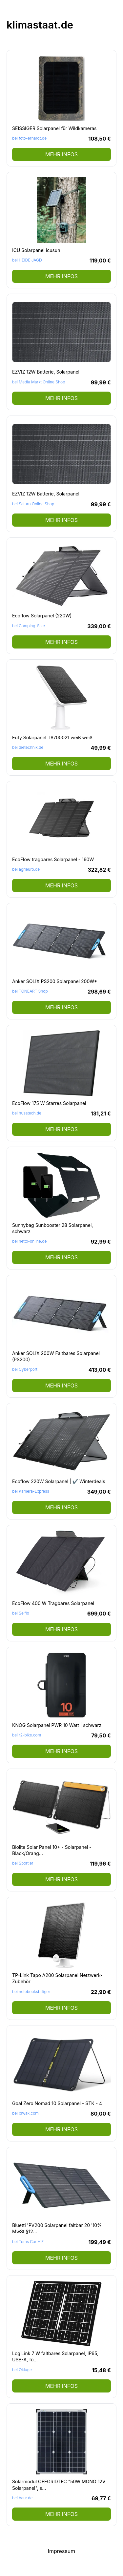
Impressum (61, 2551)
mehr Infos (61, 154)
